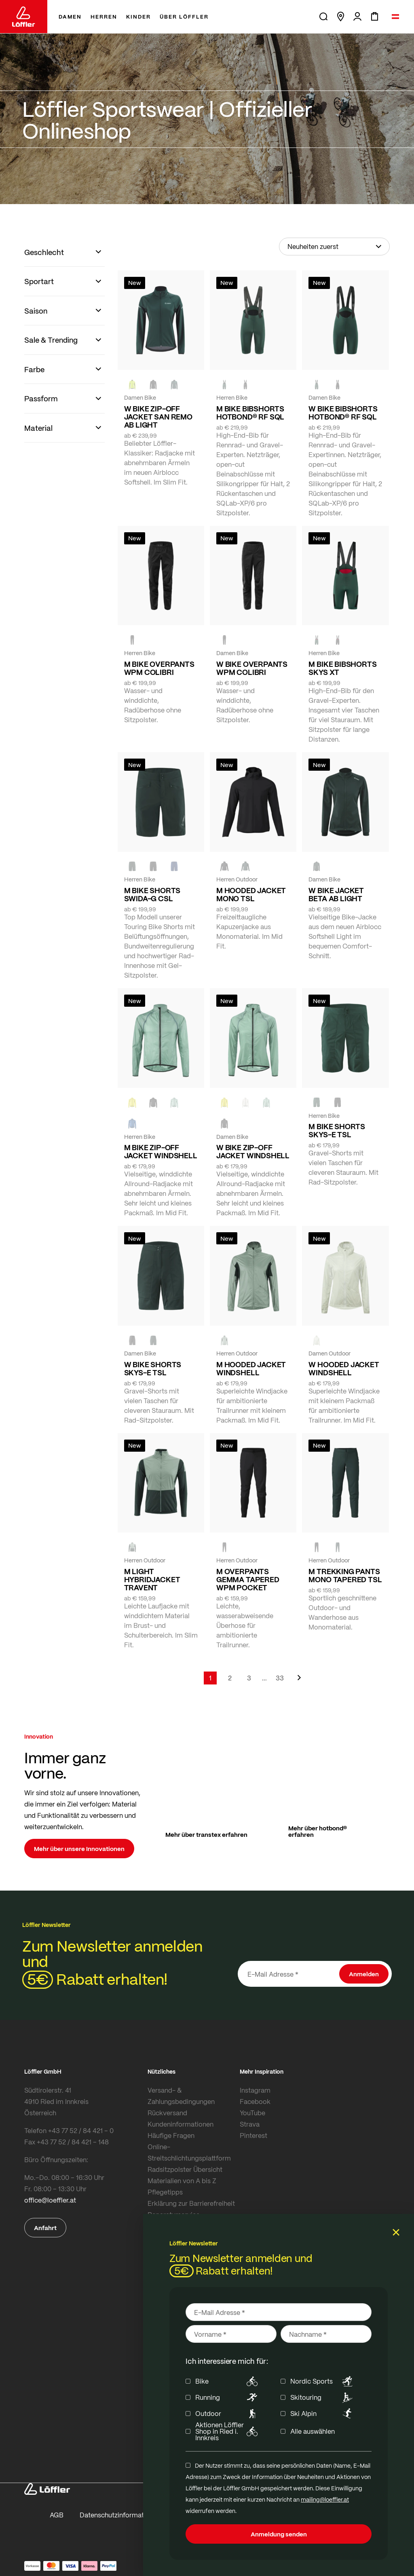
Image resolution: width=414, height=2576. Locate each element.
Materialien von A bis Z (182, 2180)
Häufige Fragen (171, 2135)
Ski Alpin (322, 2413)
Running (227, 2397)
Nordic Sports (322, 2381)
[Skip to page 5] (264, 1678)
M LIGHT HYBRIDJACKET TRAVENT (152, 1579)
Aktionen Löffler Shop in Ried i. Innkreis (227, 2431)
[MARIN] (132, 1123)
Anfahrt (45, 2227)
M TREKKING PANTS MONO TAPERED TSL (345, 1575)
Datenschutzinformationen (120, 2515)
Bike (227, 2381)
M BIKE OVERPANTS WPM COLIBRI (159, 668)
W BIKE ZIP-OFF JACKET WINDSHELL (252, 1151)
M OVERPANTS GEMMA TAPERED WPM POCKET (247, 1579)
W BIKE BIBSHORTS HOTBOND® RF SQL (342, 413)
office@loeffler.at (50, 2200)
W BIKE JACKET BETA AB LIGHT (336, 894)
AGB (56, 2515)
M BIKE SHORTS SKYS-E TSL (336, 1130)
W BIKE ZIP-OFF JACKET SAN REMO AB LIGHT (158, 417)
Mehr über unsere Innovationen (79, 1848)
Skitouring (322, 2397)
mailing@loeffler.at (325, 2499)
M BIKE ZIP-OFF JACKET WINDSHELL (160, 1151)
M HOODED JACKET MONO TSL (251, 894)
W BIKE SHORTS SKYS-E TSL (153, 1368)
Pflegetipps (165, 2192)
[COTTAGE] (174, 1102)
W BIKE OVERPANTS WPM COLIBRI (251, 668)
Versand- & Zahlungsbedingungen (181, 2095)
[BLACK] (245, 384)
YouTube (252, 2113)
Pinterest (253, 2135)
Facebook (255, 2101)
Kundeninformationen (180, 2124)
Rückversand (167, 2113)
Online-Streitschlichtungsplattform (189, 2152)
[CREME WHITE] (245, 1102)
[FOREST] (174, 384)
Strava (250, 2124)
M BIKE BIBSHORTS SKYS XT (342, 668)
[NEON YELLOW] (132, 384)
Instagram (255, 2090)
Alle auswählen (312, 2431)
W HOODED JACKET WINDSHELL (343, 1368)
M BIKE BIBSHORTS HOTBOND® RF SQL (250, 413)
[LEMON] (132, 1102)
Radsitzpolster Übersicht (185, 2169)
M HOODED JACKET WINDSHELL (251, 1368)
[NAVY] (174, 866)
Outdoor (227, 2413)
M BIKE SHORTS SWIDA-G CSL (152, 894)
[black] (153, 384)
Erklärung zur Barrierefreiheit (191, 2203)
